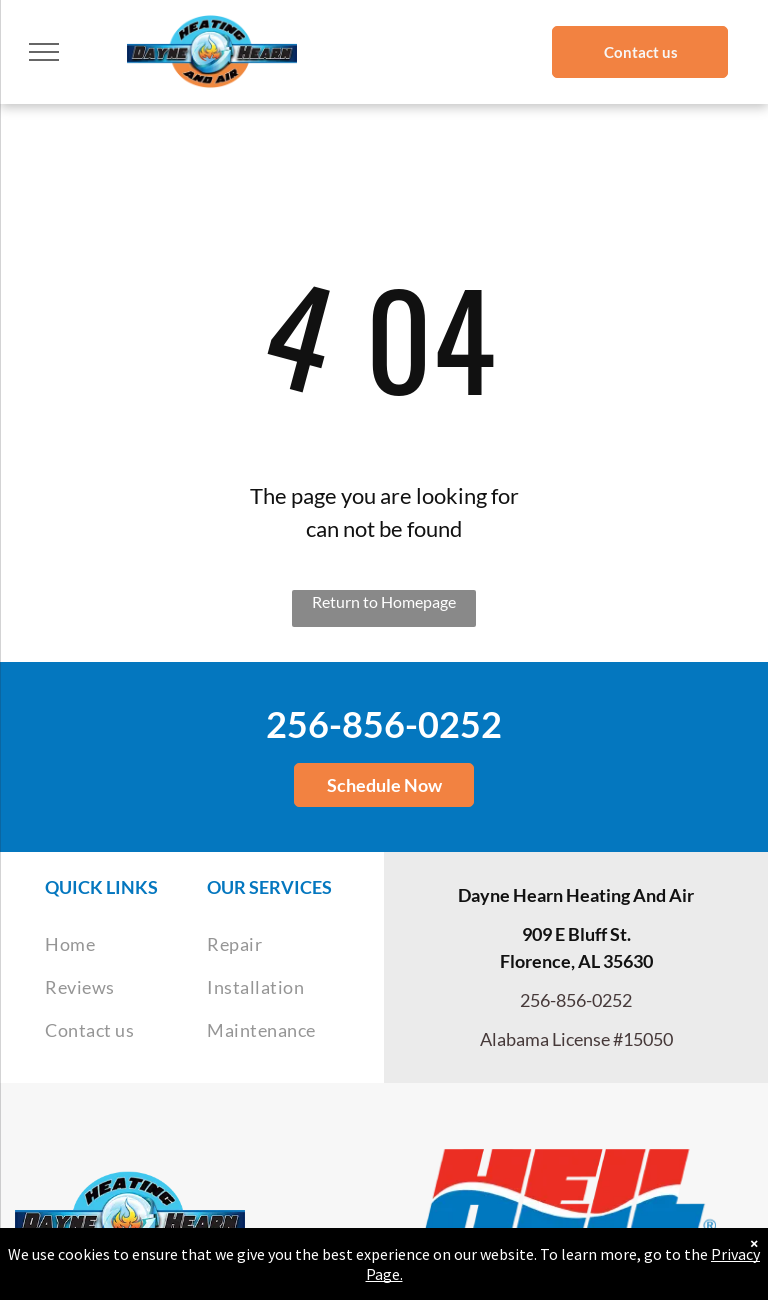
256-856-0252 (384, 724)
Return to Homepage (384, 601)
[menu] (44, 52)
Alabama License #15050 (576, 1039)
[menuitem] (126, 944)
